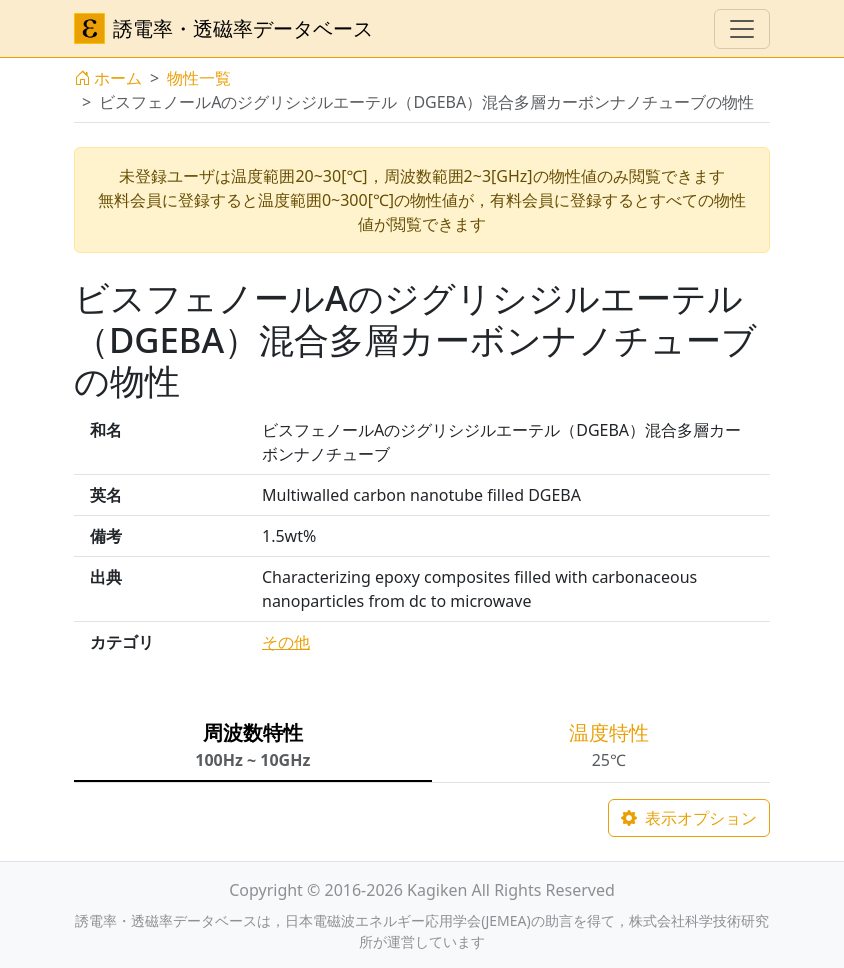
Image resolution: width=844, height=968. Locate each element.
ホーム (108, 78)
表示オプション (689, 818)
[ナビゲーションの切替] (742, 29)
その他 (286, 642)
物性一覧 (199, 78)
